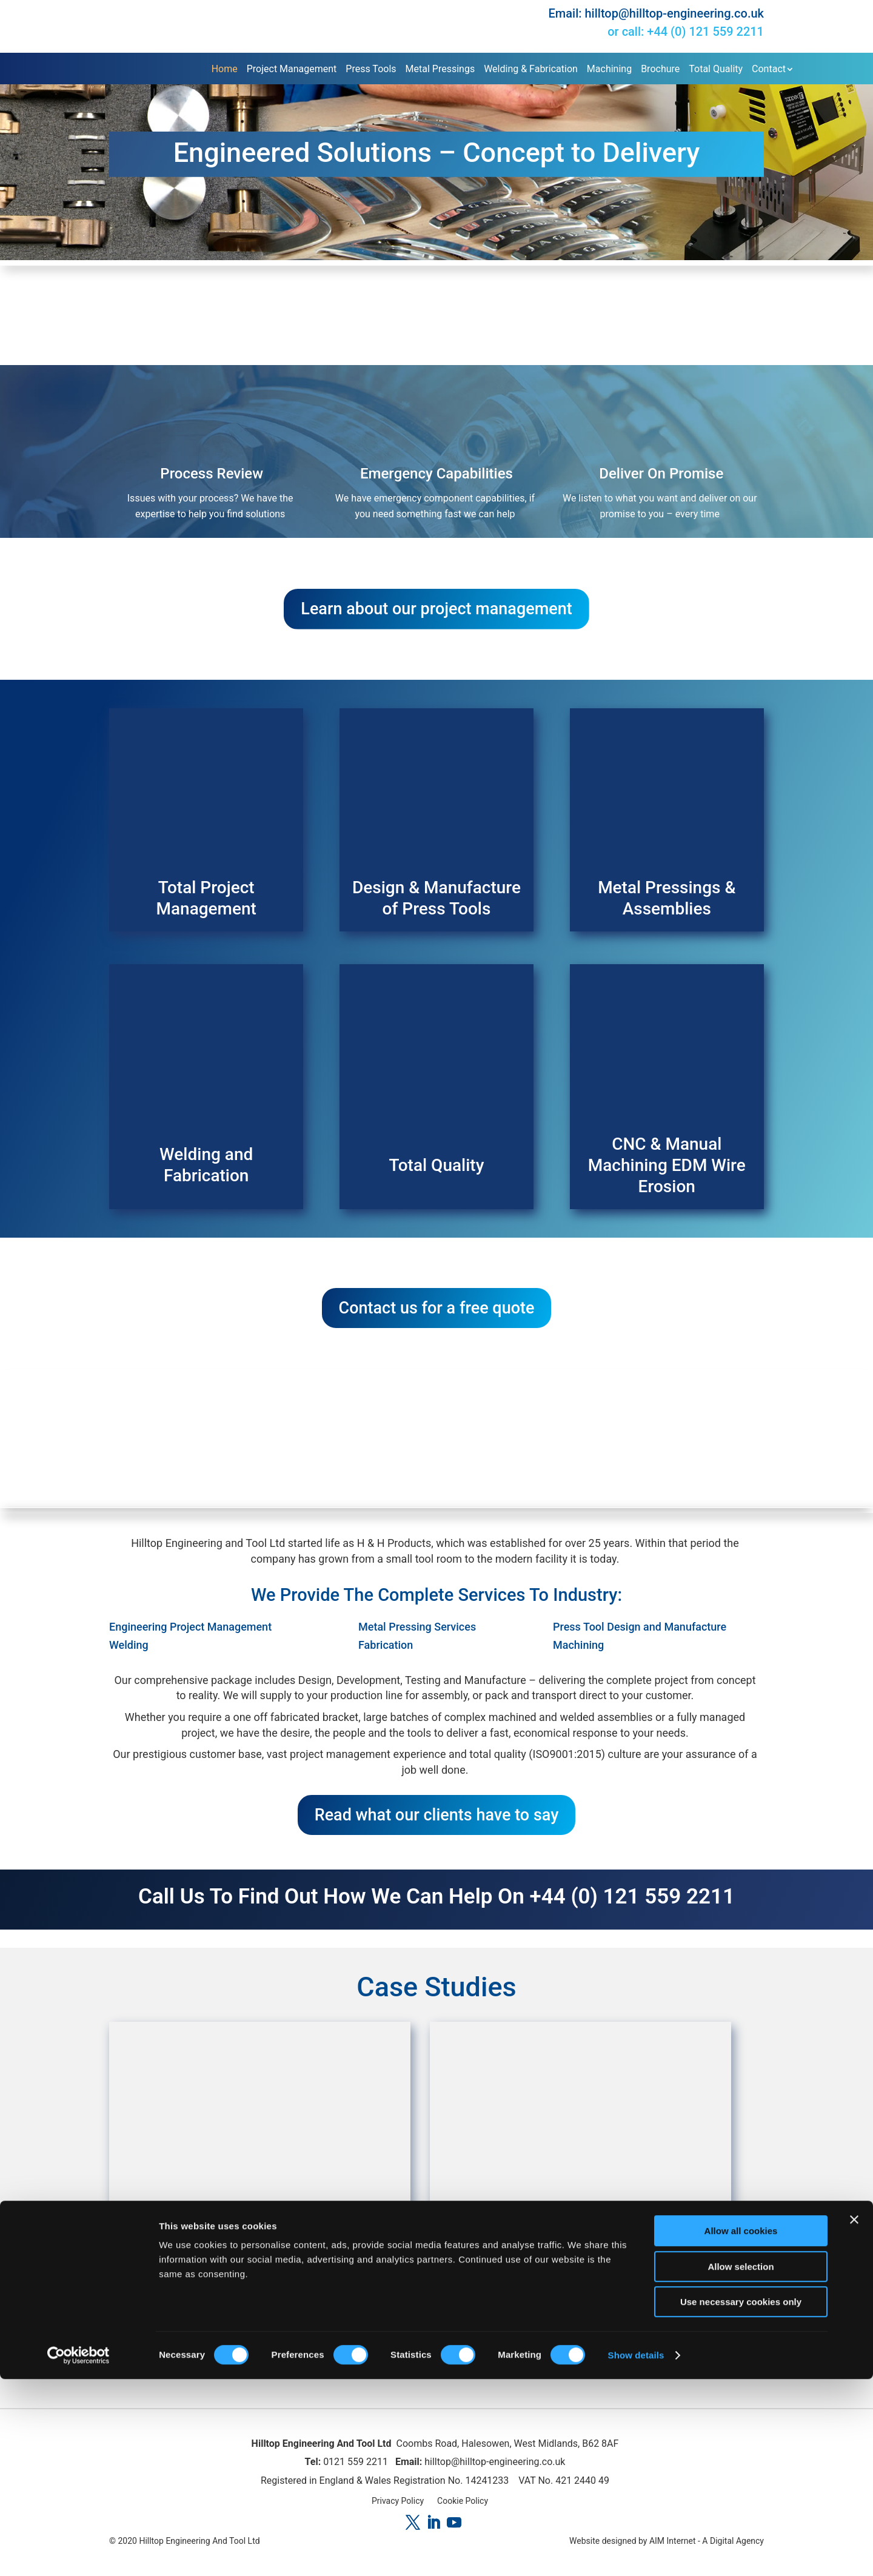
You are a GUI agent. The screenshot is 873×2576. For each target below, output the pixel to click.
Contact (769, 67)
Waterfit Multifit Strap (581, 2273)
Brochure (660, 67)
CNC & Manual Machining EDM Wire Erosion (667, 1171)
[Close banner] (854, 2416)
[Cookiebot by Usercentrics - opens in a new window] (78, 2552)
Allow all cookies (741, 2428)
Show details (636, 2552)
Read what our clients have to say (437, 1829)
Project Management (292, 67)
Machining (609, 67)
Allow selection (740, 2463)
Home (225, 67)
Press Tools (371, 67)
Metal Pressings (440, 67)
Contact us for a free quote (437, 1316)
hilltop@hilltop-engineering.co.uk (674, 13)
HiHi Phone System (260, 2273)
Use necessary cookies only (740, 2499)
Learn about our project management (436, 611)
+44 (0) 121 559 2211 (705, 31)
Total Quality (716, 67)
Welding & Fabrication (531, 67)
